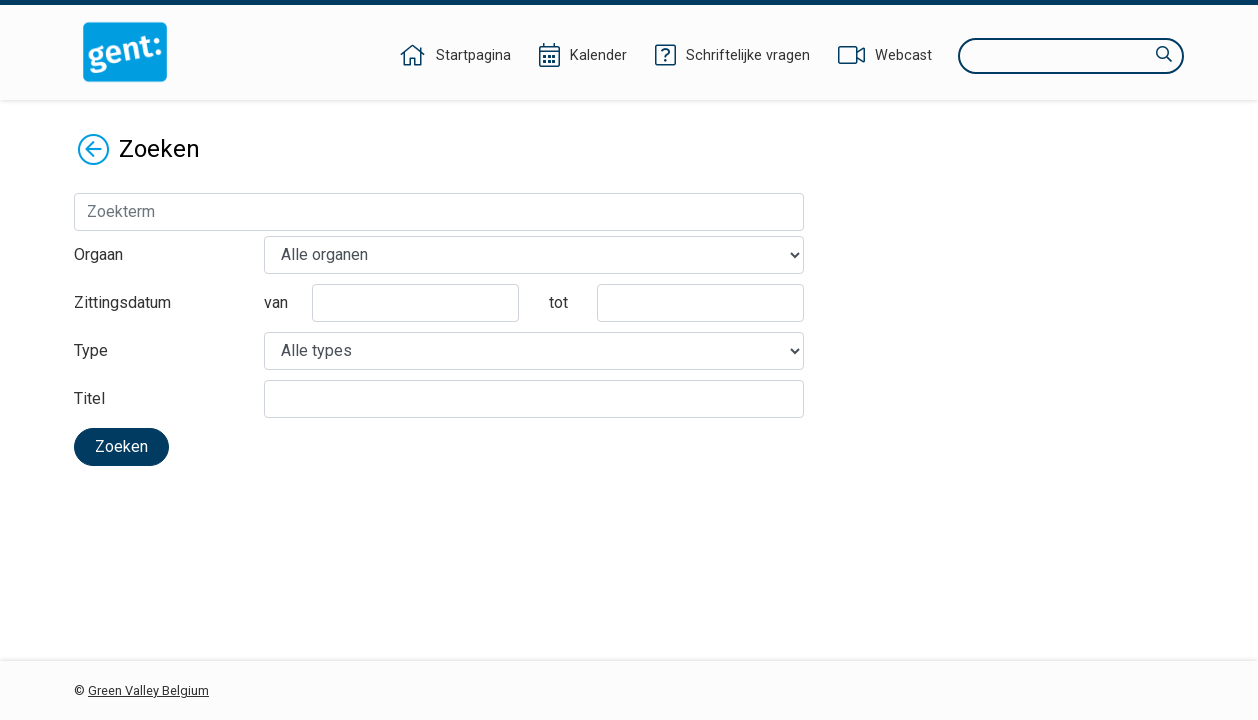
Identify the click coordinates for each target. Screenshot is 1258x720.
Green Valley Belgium (148, 690)
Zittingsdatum (122, 302)
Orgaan (98, 254)
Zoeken (121, 446)
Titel (89, 398)
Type (91, 350)
